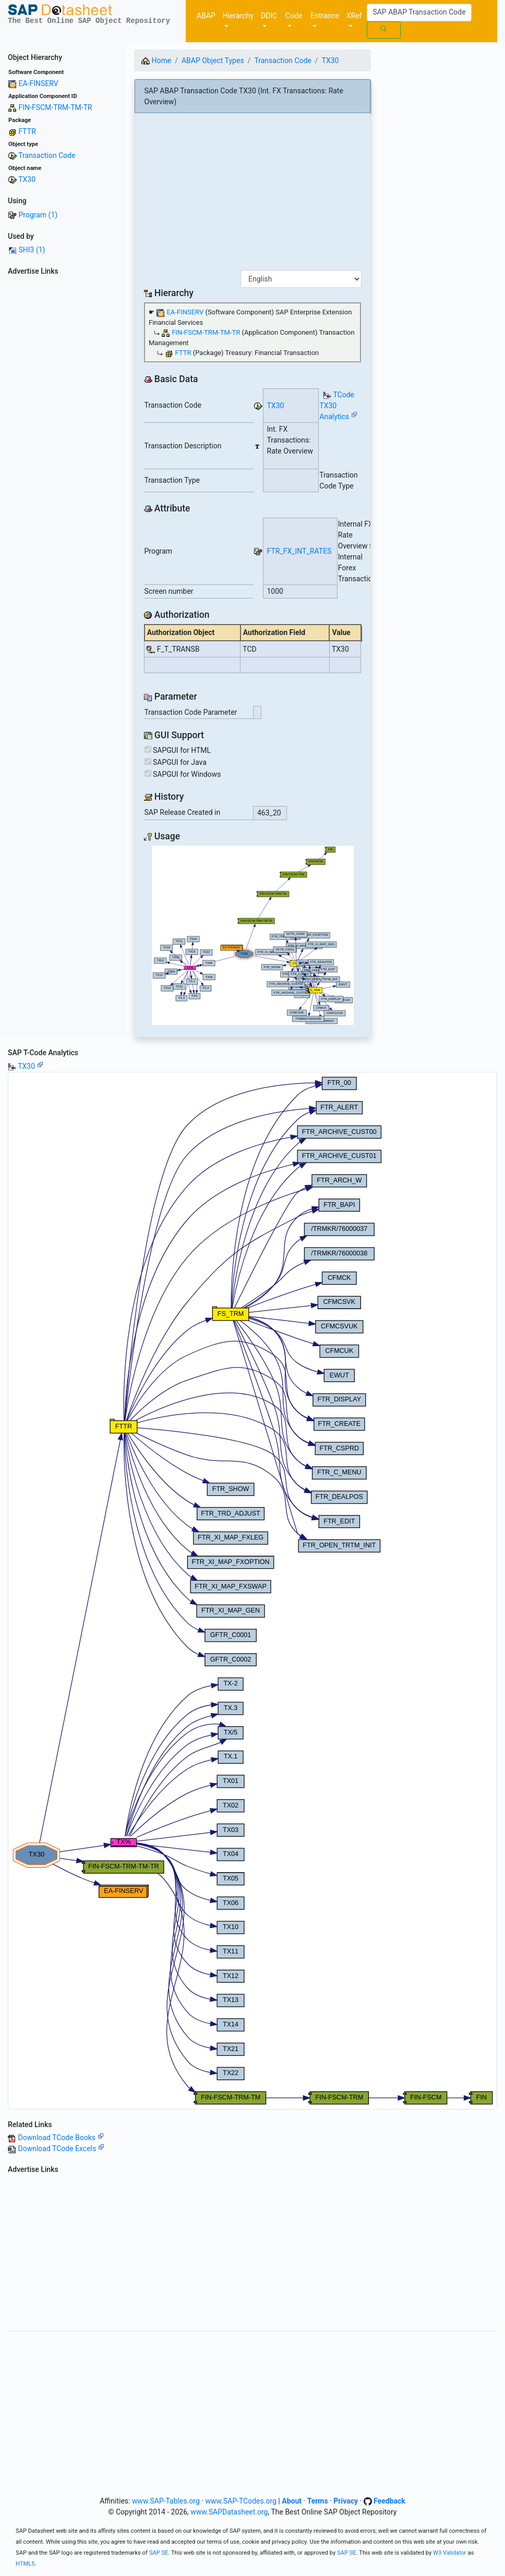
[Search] (419, 12)
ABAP (206, 15)
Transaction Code (46, 155)
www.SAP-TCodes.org (240, 2501)
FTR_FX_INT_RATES (299, 551)
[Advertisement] (63, 435)
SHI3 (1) (31, 250)
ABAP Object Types (213, 60)
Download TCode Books (60, 2137)
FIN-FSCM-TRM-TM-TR (55, 107)
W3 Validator (449, 2552)
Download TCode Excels (61, 2148)
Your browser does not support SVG (253, 935)
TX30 (26, 179)
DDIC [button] (269, 15)
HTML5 (25, 2563)
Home (156, 60)
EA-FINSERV (38, 83)
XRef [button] (354, 15)
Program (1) (37, 215)
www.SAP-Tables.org (166, 2501)
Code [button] (293, 15)
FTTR (26, 131)
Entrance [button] (324, 15)
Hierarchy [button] (238, 15)
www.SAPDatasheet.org (229, 2512)
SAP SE (159, 2552)
